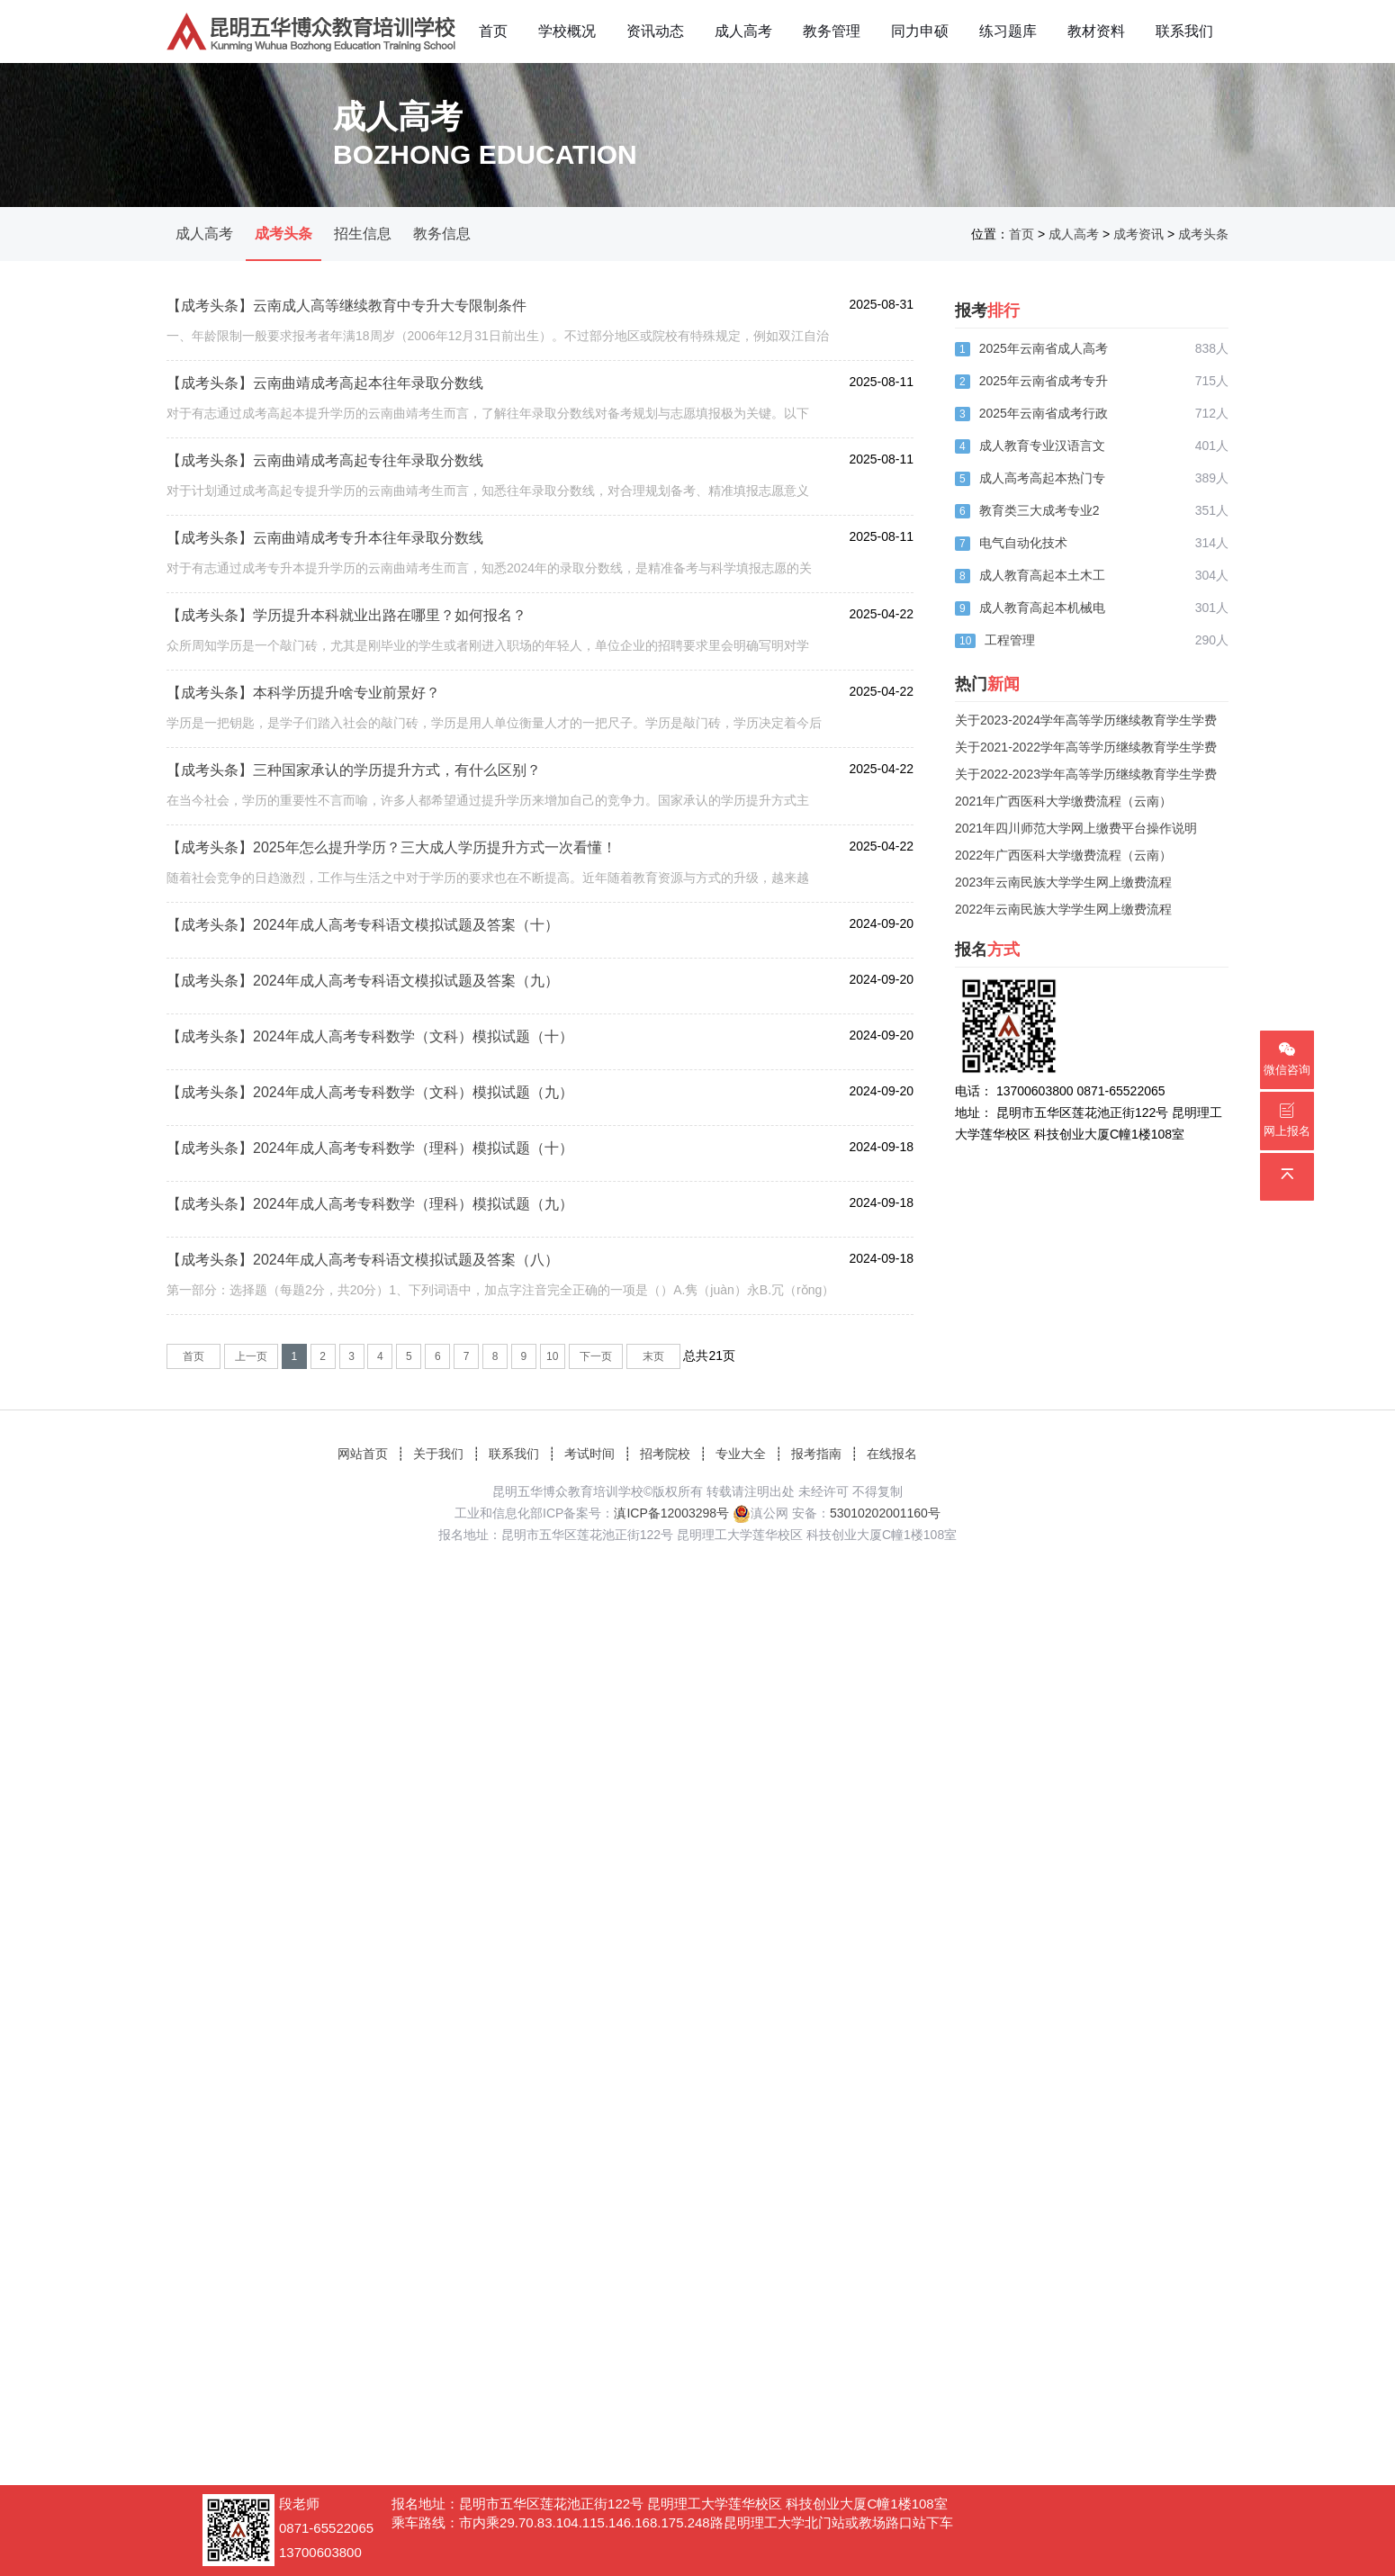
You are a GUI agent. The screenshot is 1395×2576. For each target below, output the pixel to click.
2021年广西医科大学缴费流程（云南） (1063, 801)
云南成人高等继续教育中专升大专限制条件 (389, 305)
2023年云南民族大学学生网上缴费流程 (1063, 882)
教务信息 (442, 233)
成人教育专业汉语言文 (1042, 445)
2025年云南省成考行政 (1043, 413)
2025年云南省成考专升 (1043, 381)
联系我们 (1184, 31)
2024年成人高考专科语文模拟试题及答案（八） (406, 1259)
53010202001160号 (885, 1513)
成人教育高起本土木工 (1042, 575)
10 (552, 1356)
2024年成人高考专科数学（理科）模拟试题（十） (413, 1148)
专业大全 (741, 1453)
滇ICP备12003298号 (671, 1513)
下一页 (596, 1356)
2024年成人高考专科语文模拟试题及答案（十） (406, 924)
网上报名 (1287, 1120)
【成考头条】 (209, 305)
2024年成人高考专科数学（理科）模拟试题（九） (413, 1203)
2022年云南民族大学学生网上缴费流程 (1063, 909)
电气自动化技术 (1023, 543)
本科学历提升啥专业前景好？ (346, 692)
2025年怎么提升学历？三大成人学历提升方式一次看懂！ (434, 847)
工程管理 (1010, 640)
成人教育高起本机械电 (1042, 607)
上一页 (251, 1356)
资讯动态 (655, 31)
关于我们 (438, 1453)
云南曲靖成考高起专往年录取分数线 (368, 460)
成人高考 (743, 31)
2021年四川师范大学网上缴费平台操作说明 (1076, 828)
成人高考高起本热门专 (1042, 478)
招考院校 (665, 1453)
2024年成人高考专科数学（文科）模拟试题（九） (413, 1092)
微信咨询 (1287, 1058)
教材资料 (1096, 31)
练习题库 (1008, 31)
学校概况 (567, 31)
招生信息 (363, 233)
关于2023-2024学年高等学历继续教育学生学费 (1086, 720)
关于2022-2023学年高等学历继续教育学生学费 (1086, 774)
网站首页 (363, 1453)
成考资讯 (1138, 234)
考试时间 (589, 1453)
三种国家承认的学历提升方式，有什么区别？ (397, 770)
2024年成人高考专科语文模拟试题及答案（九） (406, 980)
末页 (653, 1356)
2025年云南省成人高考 (1043, 348)
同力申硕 (920, 31)
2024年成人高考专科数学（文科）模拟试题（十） (413, 1036)
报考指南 (816, 1453)
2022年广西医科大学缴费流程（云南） (1063, 855)
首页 (493, 31)
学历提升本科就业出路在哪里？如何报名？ (389, 615)
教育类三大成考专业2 (1039, 510)
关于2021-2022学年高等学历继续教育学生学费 (1086, 747)
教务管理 (831, 31)
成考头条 (283, 233)
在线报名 (892, 1453)
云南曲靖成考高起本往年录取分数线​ (368, 383)
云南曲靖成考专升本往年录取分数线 (368, 537)
